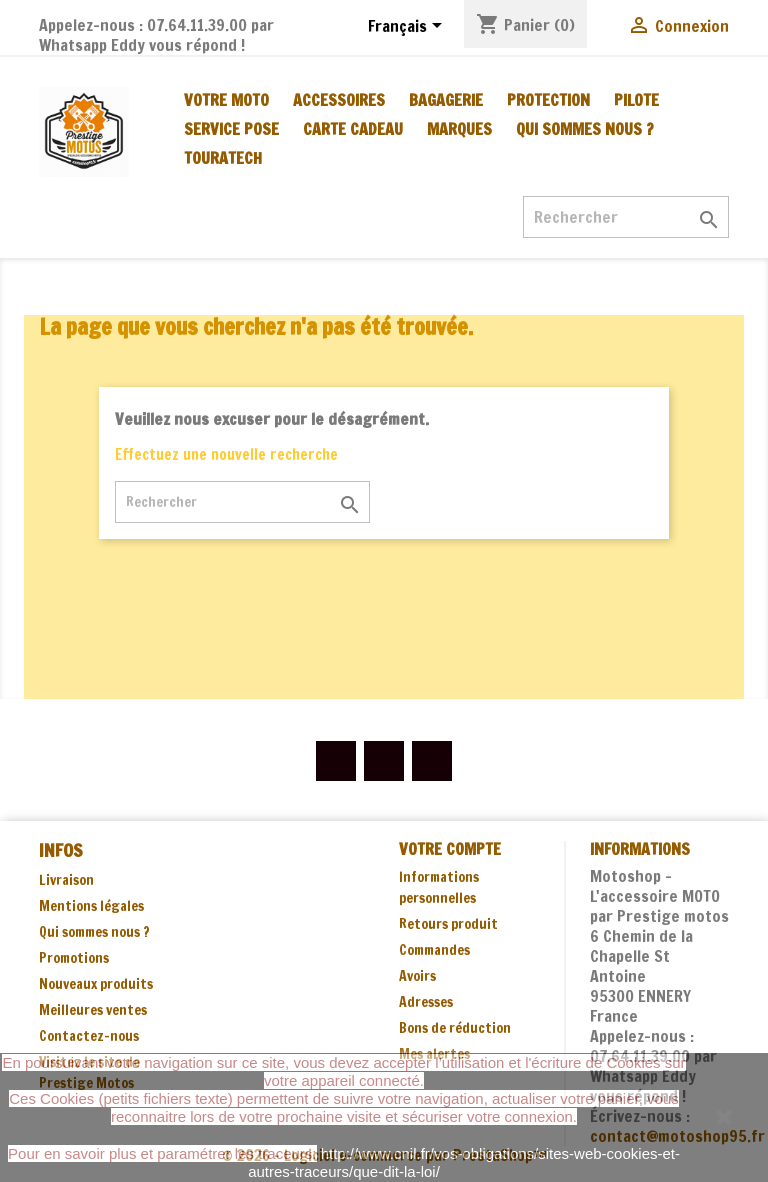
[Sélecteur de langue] (408, 27)
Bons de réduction (455, 1028)
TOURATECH (223, 158)
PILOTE (636, 100)
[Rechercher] (626, 217)
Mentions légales (91, 906)
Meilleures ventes (93, 1010)
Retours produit (448, 924)
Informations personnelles (439, 887)
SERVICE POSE (231, 129)
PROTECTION (548, 100)
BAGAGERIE (446, 100)
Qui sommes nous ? (585, 129)
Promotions (74, 958)
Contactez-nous (89, 1036)
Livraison (66, 880)
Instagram (432, 761)
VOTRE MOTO (226, 100)
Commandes (434, 950)
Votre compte (450, 849)
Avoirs (417, 976)
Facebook (336, 761)
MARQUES (459, 129)
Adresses (426, 1002)
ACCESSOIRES (339, 100)
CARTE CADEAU (353, 129)
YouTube (384, 761)
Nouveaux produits (96, 984)
